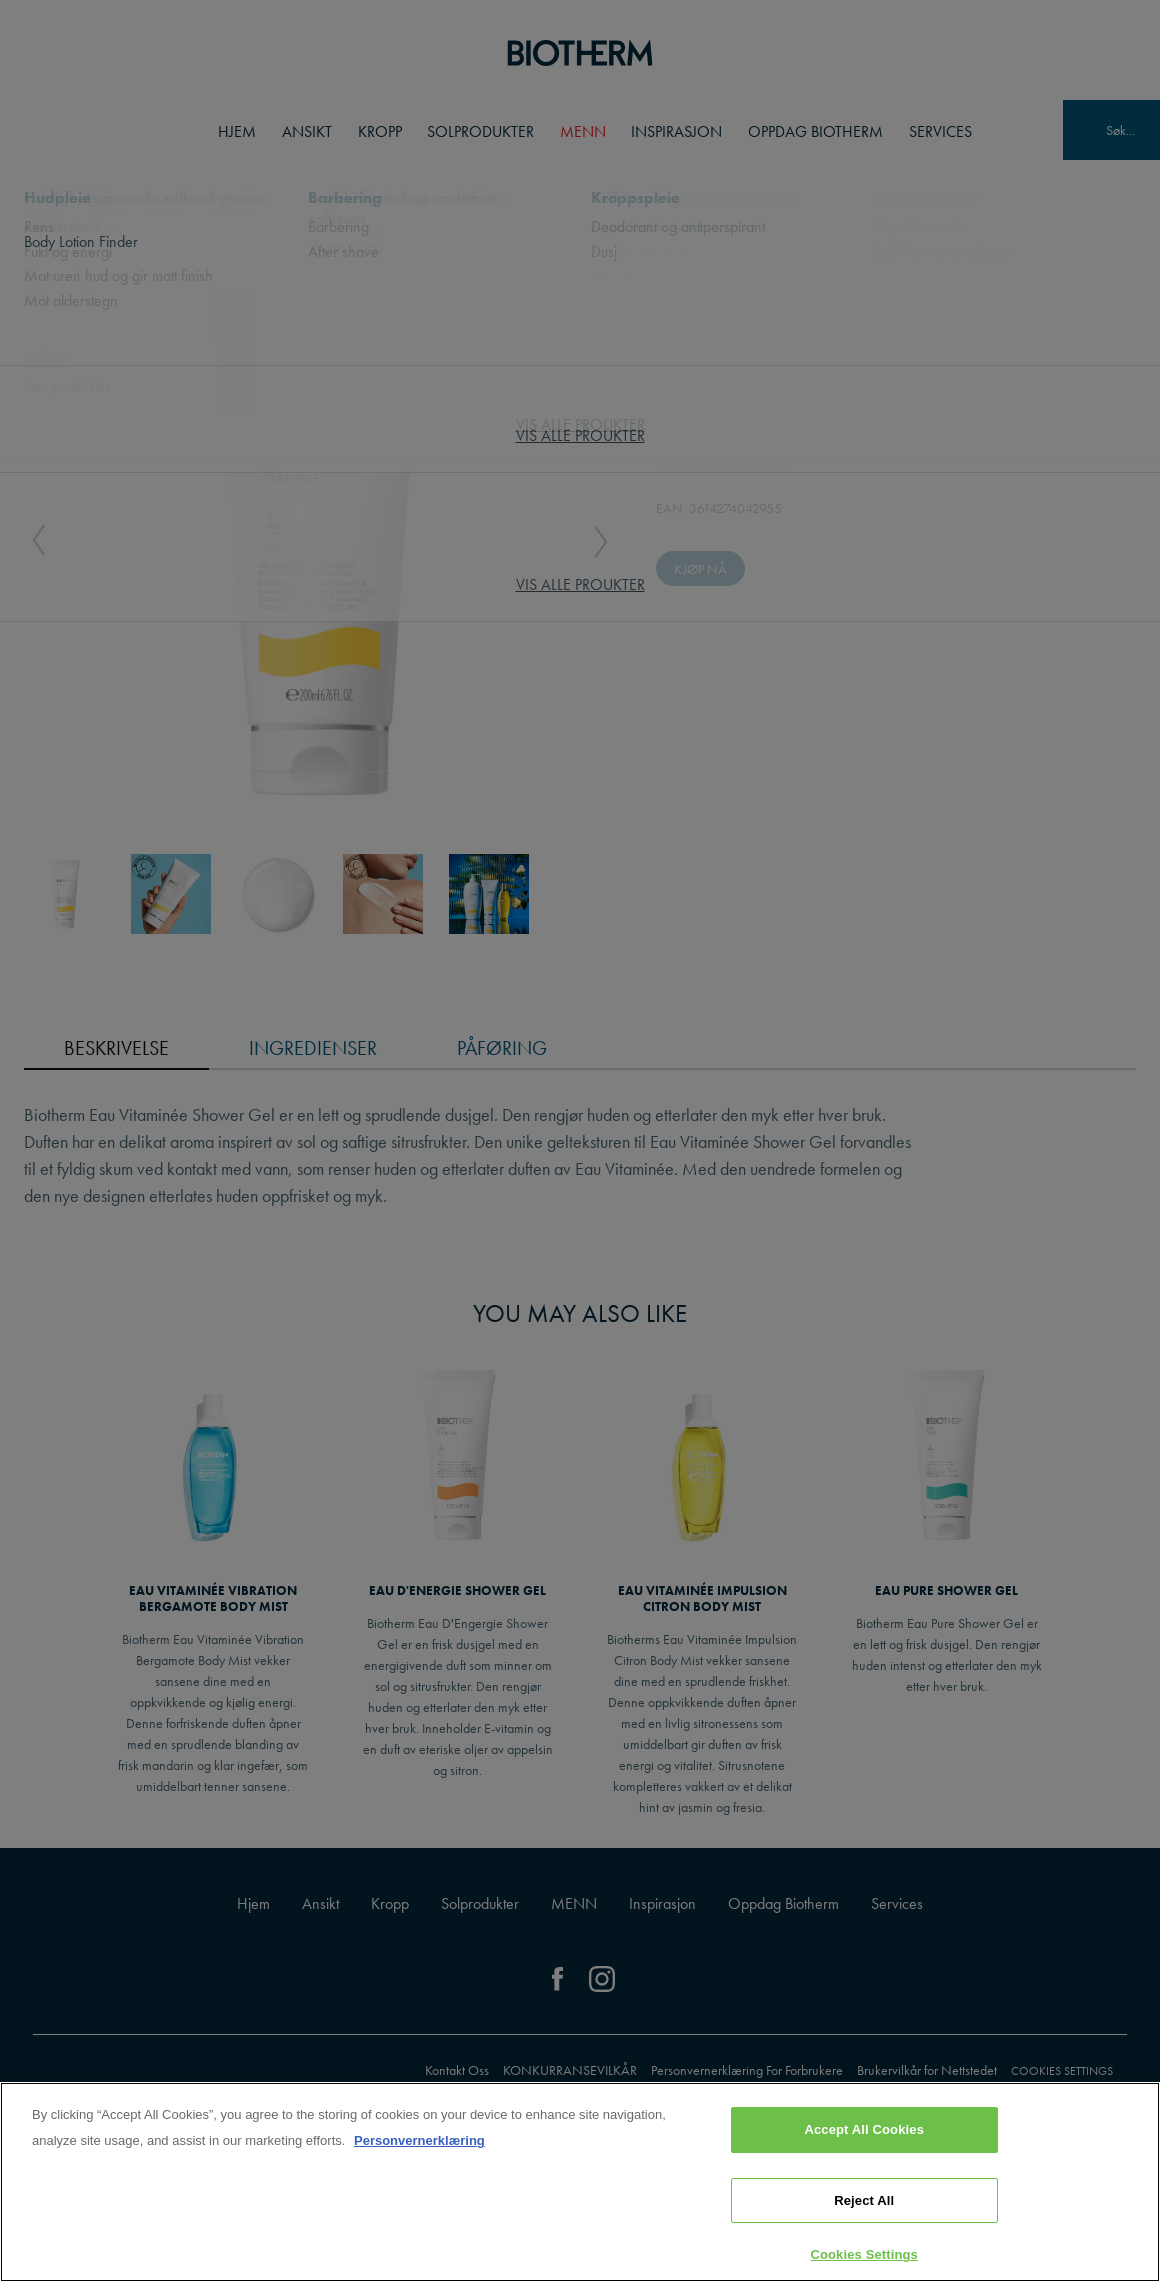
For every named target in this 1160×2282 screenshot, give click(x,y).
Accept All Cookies (864, 2129)
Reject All (864, 2200)
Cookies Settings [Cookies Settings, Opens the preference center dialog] (864, 2254)
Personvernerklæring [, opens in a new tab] (419, 2140)
